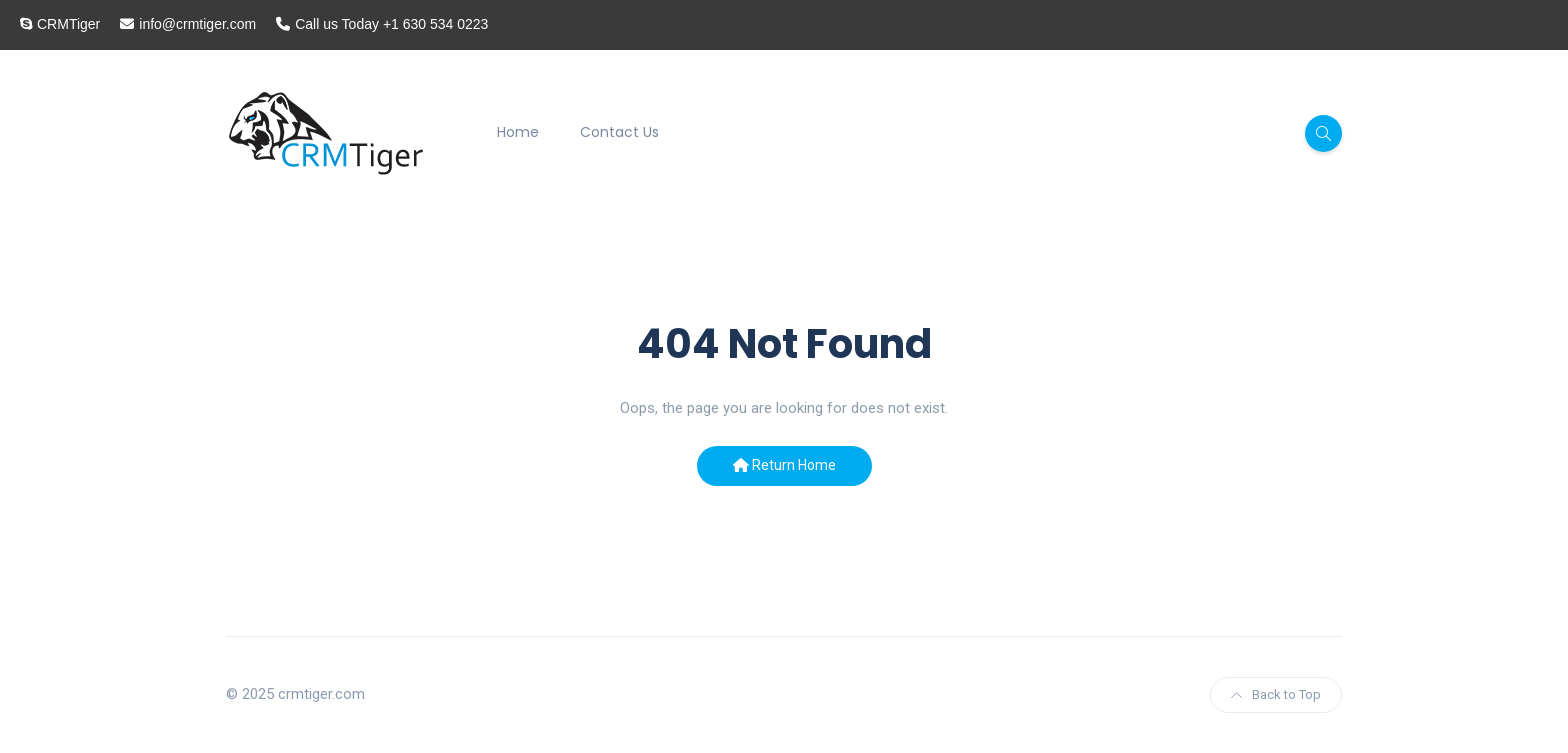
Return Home (784, 465)
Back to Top (1276, 694)
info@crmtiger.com (197, 24)
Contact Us (619, 132)
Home (518, 132)
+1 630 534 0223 (436, 24)
